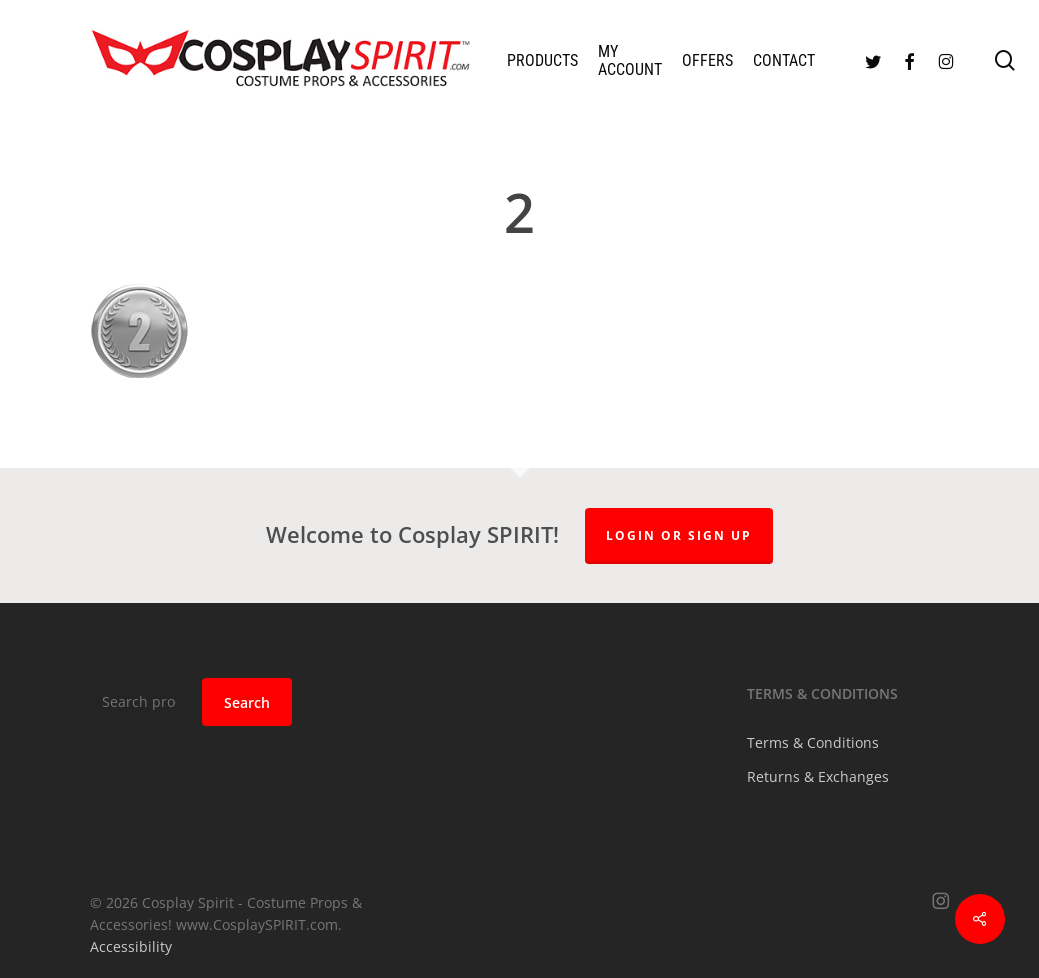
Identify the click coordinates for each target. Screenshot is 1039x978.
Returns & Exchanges (818, 776)
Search (247, 702)
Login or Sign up (679, 535)
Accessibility (131, 946)
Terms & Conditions (813, 742)
